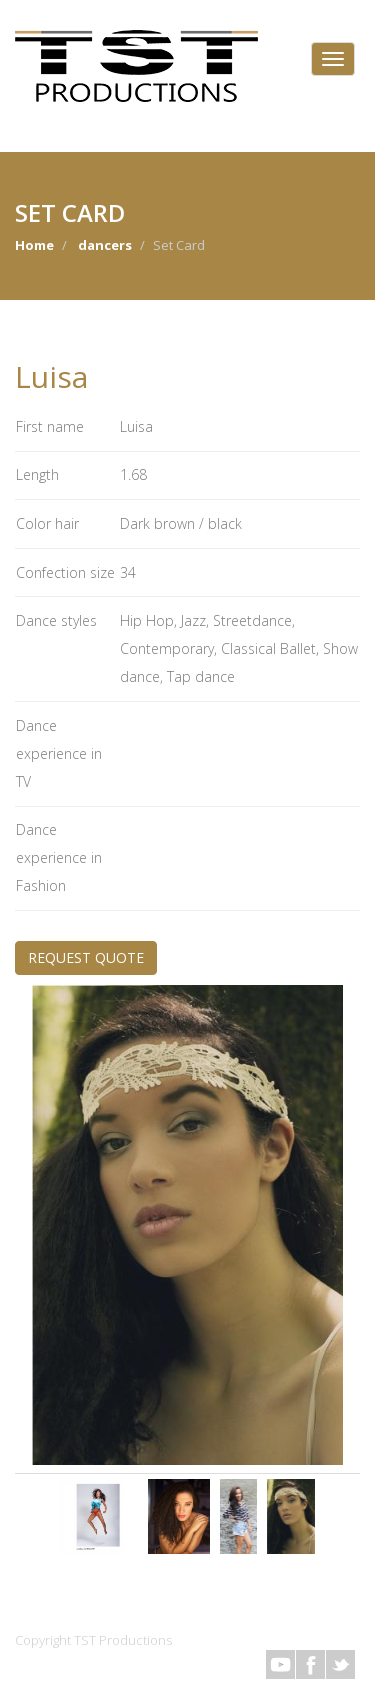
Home (34, 245)
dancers (105, 245)
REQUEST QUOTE (86, 957)
